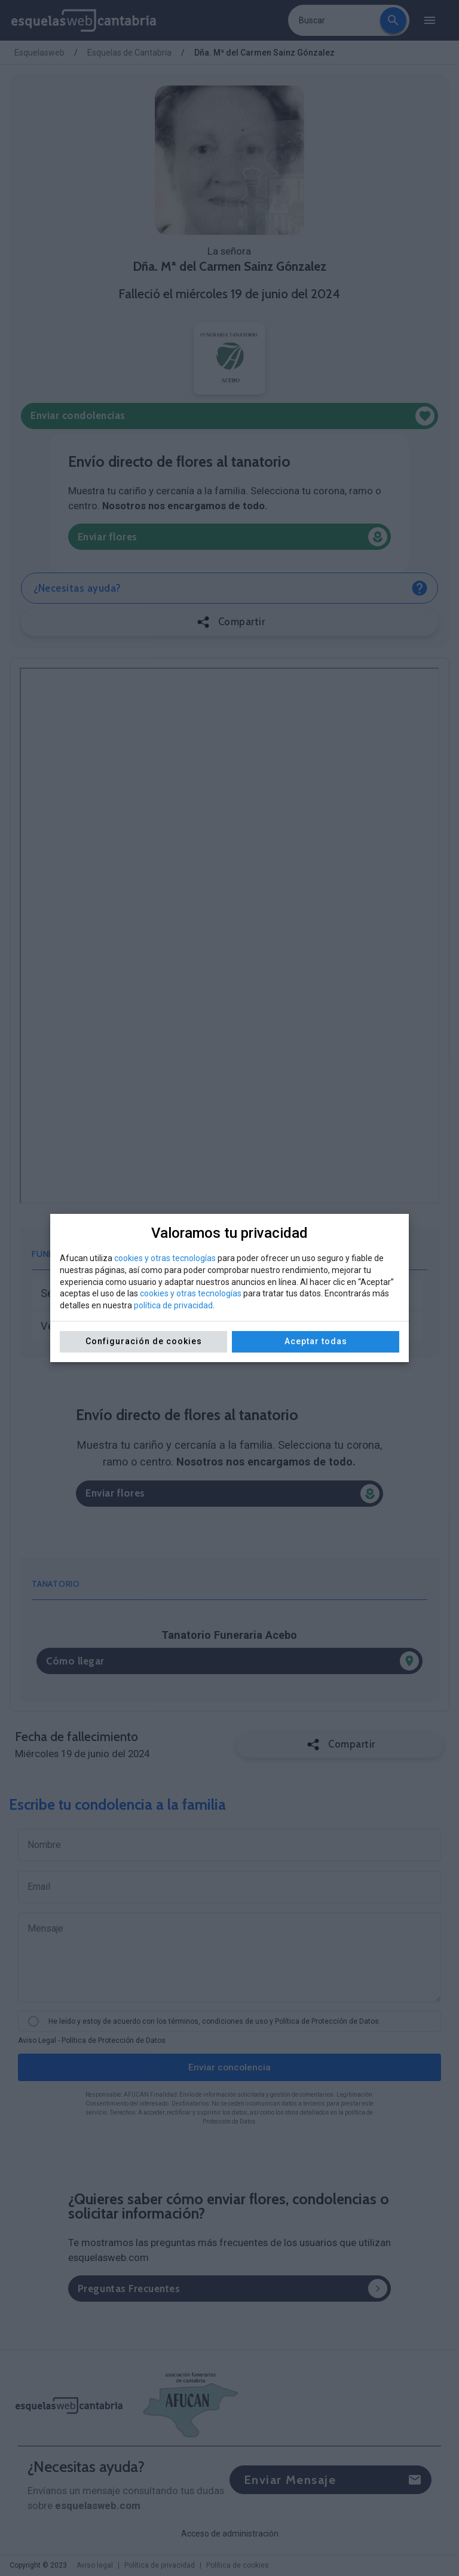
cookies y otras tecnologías (165, 1258)
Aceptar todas (315, 1341)
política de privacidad (173, 1305)
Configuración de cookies (143, 1341)
